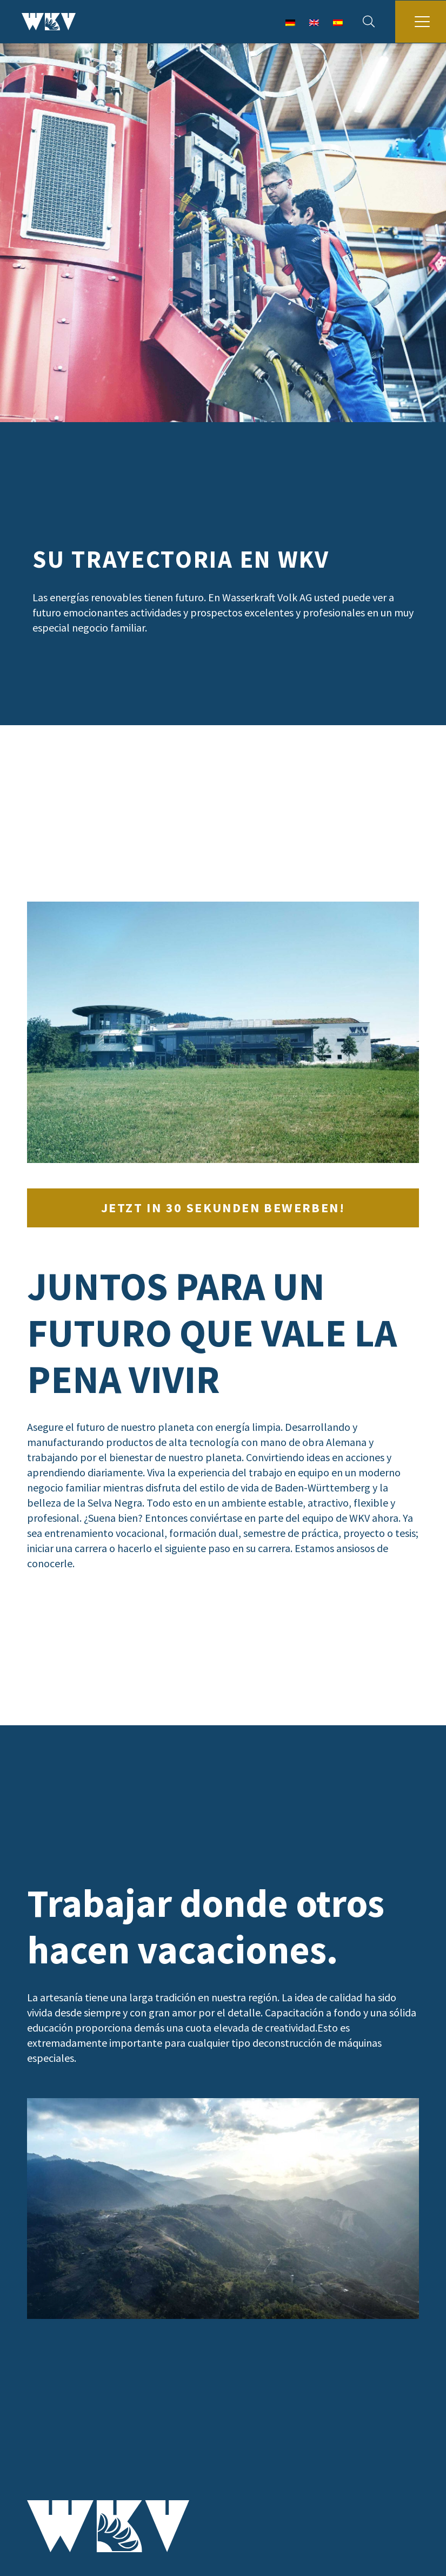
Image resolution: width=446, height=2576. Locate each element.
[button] (369, 21)
